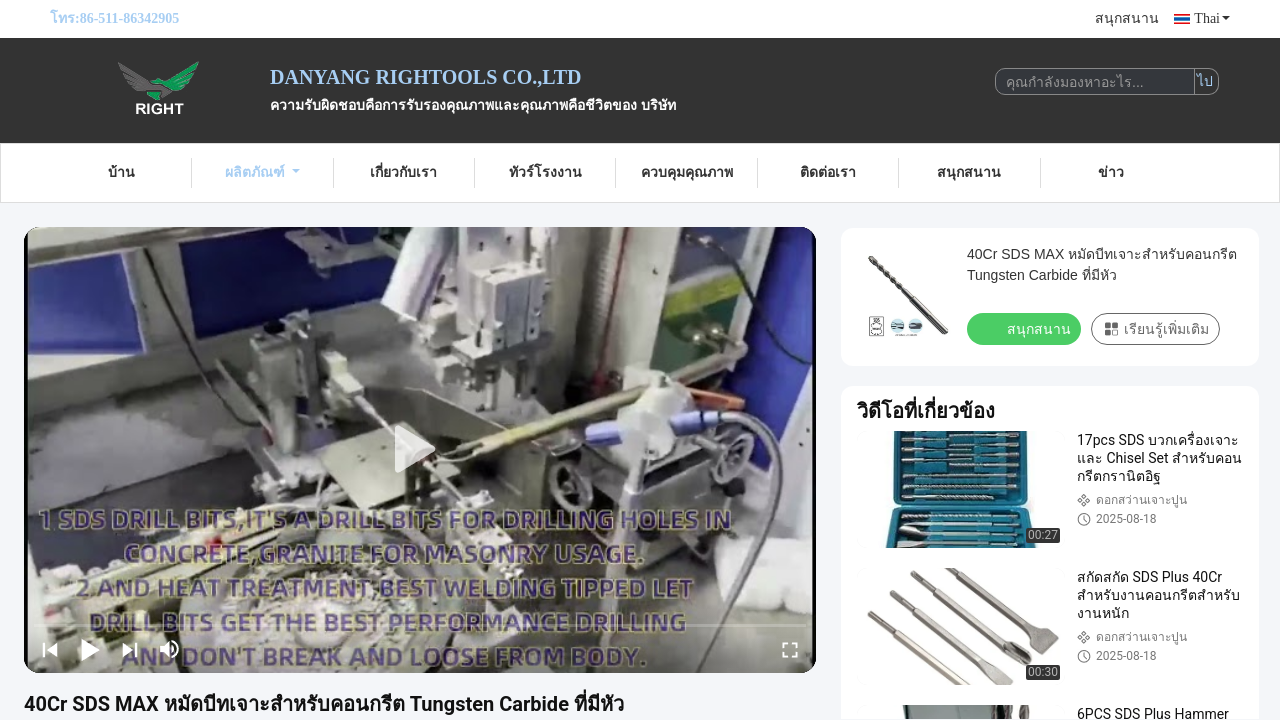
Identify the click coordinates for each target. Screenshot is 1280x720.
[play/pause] (90, 649)
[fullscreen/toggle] (790, 649)
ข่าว (1111, 172)
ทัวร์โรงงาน (545, 172)
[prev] (50, 649)
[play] (420, 450)
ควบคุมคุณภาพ (687, 172)
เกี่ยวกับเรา (403, 172)
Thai (1212, 18)
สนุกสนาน (1127, 18)
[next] (130, 649)
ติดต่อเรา (828, 172)
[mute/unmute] (170, 649)
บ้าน (121, 172)
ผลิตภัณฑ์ (262, 172)
